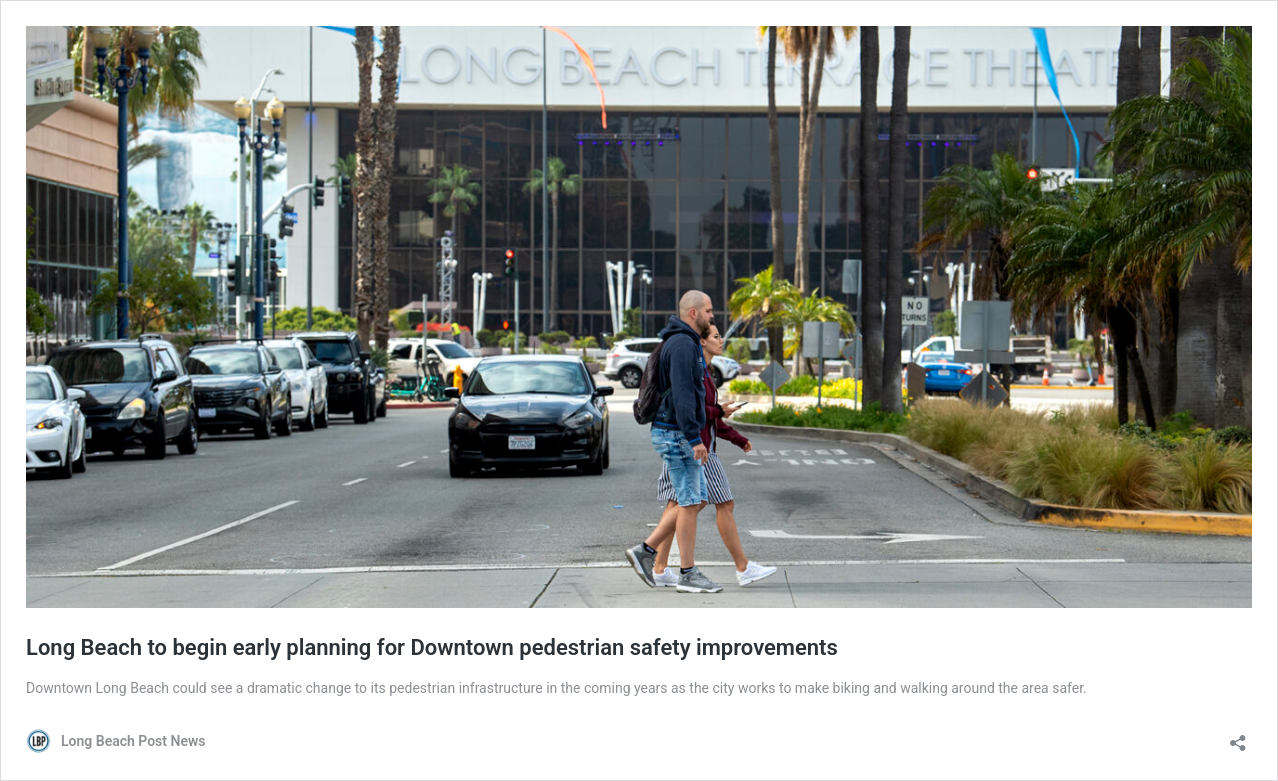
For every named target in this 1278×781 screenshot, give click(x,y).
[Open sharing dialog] (1238, 736)
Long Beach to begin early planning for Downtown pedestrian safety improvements (432, 647)
